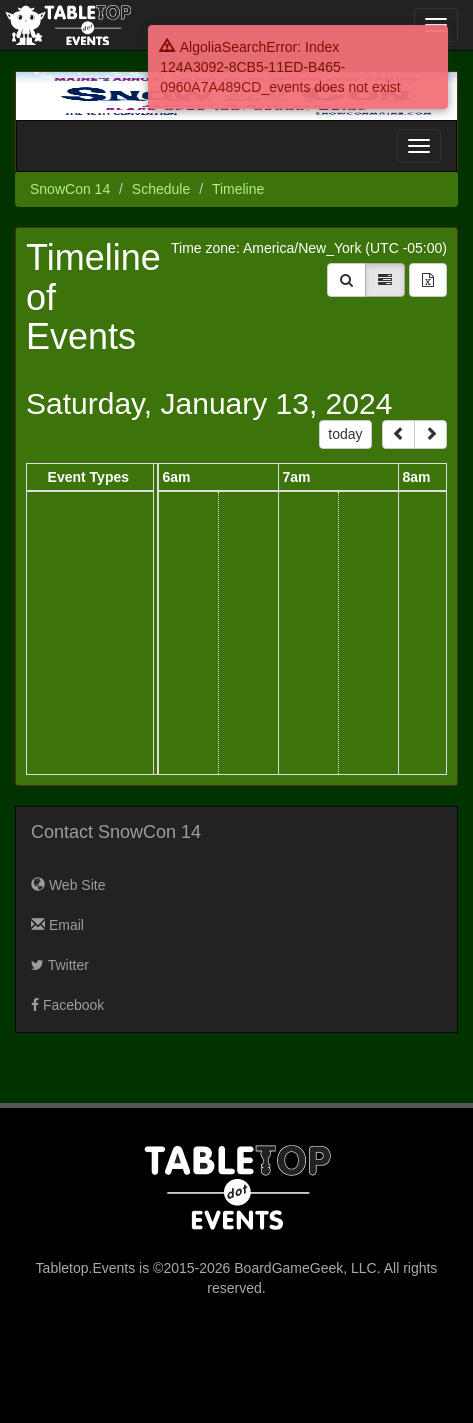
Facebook (67, 1005)
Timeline (238, 189)
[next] (430, 434)
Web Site (68, 885)
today (345, 434)
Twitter (60, 965)
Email (57, 925)
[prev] (398, 434)
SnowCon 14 (70, 189)
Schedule (161, 189)
